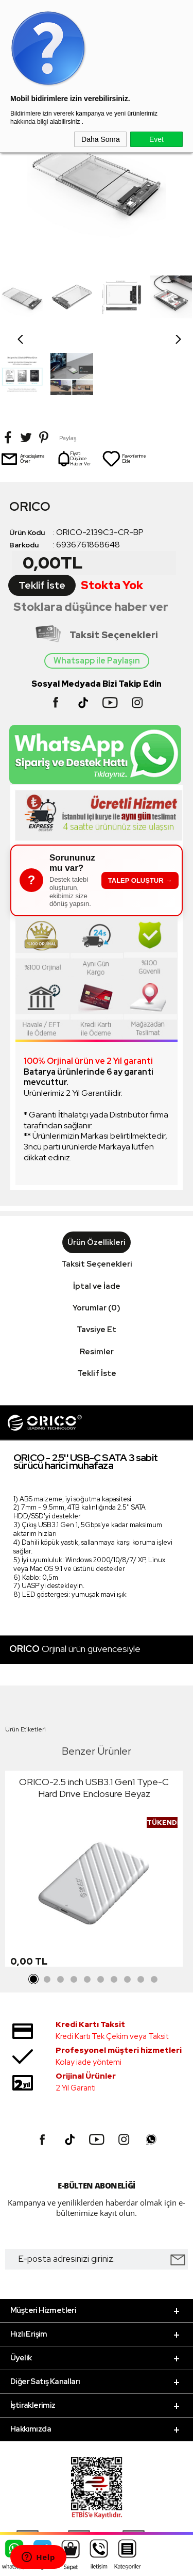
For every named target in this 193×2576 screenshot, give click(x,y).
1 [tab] (34, 1903)
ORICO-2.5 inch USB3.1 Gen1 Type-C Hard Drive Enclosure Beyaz (94, 1711)
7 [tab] (114, 1903)
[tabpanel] (94, 1794)
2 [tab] (47, 1903)
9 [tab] (141, 1903)
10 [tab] (154, 1903)
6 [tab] (101, 1903)
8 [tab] (127, 1903)
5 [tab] (87, 1903)
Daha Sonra (100, 139)
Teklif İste (42, 508)
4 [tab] (74, 1903)
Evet (156, 139)
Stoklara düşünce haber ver (90, 530)
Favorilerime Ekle (124, 382)
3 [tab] (61, 1903)
